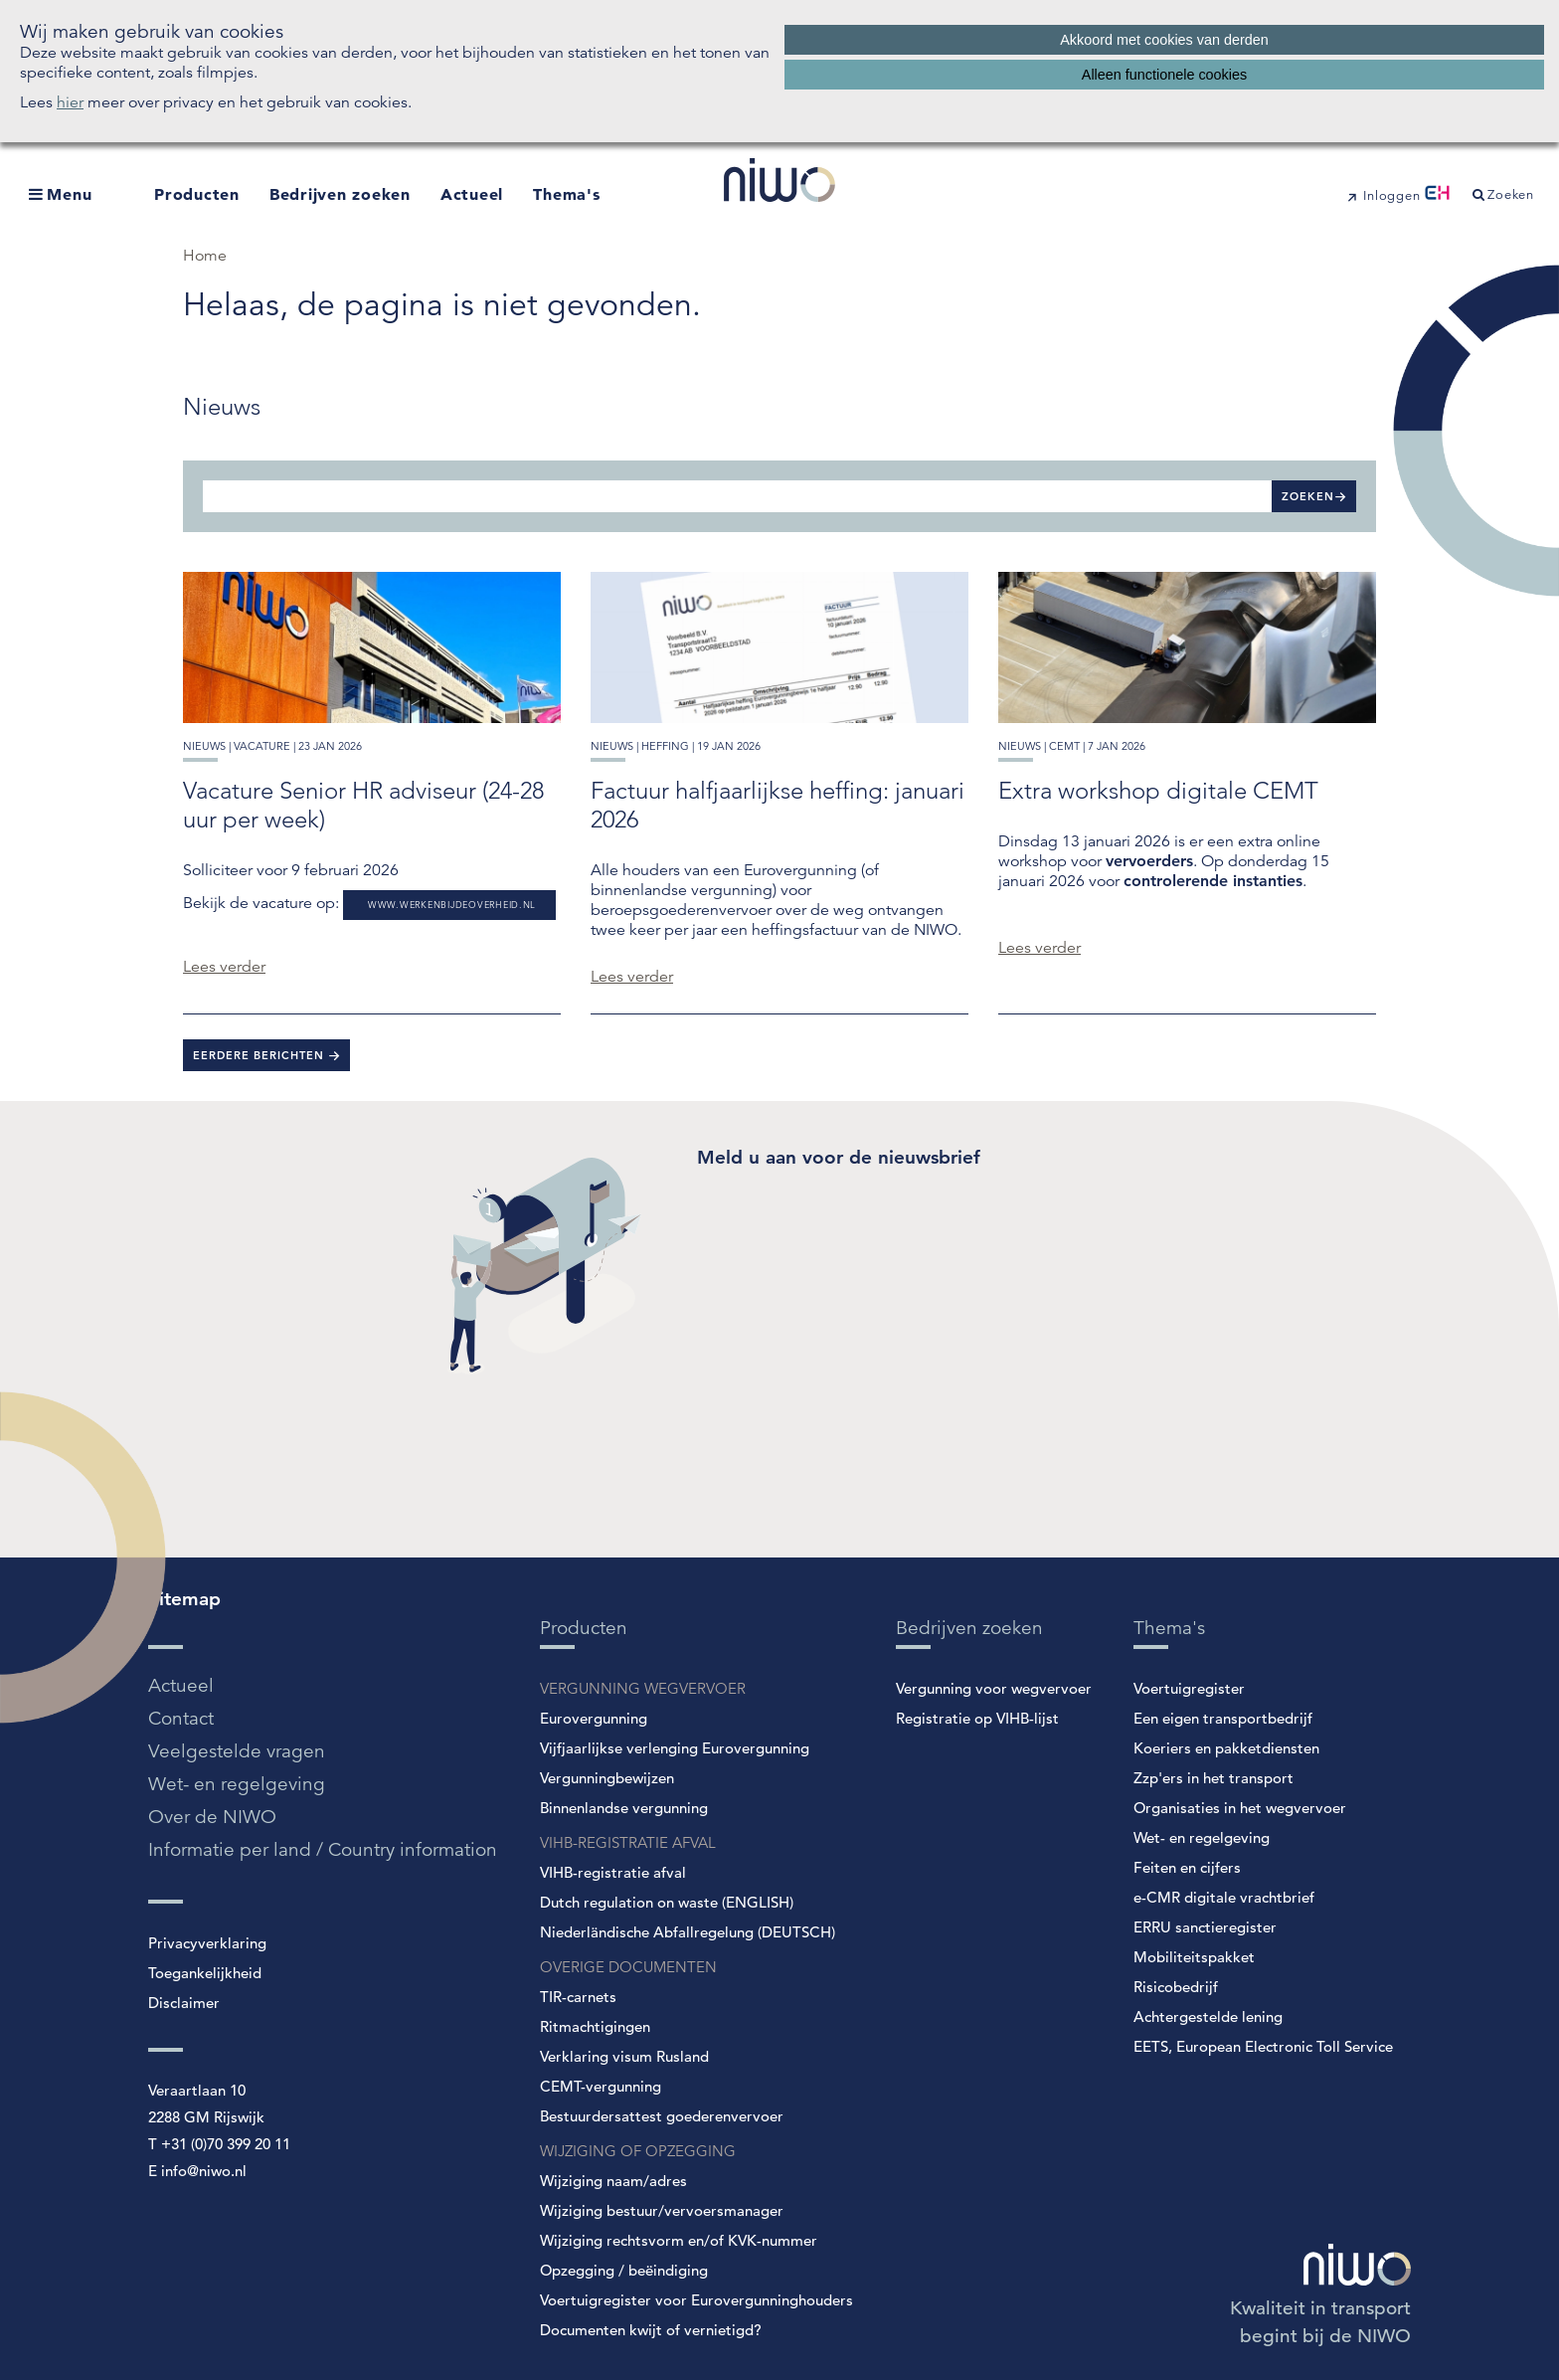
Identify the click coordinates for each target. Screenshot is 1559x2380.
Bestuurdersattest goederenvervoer (661, 2115)
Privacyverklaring (207, 1942)
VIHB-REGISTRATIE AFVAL (628, 1842)
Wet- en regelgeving (236, 1783)
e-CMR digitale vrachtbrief (1223, 1897)
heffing (665, 746)
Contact (181, 1718)
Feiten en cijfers (1187, 1867)
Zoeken (1308, 496)
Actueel (471, 194)
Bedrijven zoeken (340, 194)
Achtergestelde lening (1208, 2016)
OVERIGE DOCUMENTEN (628, 1966)
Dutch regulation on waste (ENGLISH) (666, 1902)
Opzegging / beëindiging (624, 2270)
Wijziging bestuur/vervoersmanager (661, 2210)
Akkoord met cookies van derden (1164, 40)
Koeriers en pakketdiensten (1226, 1748)
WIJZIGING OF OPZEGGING (638, 2150)
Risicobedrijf (1175, 1986)
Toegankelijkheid (204, 1972)
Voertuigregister (1189, 1688)
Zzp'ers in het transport (1213, 1777)
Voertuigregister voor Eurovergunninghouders (696, 2299)
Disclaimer (184, 2002)
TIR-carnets (578, 1996)
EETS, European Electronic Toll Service (1263, 2046)
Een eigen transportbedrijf (1222, 1718)
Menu (69, 194)
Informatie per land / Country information (322, 1849)
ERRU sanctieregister (1205, 1927)
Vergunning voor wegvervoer (994, 1688)
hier (70, 102)
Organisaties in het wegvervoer (1239, 1807)
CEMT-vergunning (600, 2086)
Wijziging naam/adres (613, 2180)
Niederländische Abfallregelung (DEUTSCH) (687, 1931)
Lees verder (224, 967)
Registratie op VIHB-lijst (977, 1718)
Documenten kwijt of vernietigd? (651, 2329)
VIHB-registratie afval (613, 1872)
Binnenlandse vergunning (624, 1807)
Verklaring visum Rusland (624, 2056)
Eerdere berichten (260, 1055)
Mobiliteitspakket (1194, 1956)
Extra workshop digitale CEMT (1158, 790)
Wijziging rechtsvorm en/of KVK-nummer (678, 2240)
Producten (197, 194)
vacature (262, 746)
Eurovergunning (593, 1718)
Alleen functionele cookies (1164, 75)
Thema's (566, 194)
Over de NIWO (212, 1816)
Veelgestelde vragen (236, 1750)
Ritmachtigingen (595, 2026)
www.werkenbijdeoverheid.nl (452, 904)
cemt (1064, 746)
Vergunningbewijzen (607, 1777)
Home (205, 256)
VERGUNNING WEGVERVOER (643, 1688)
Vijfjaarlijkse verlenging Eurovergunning (674, 1748)
